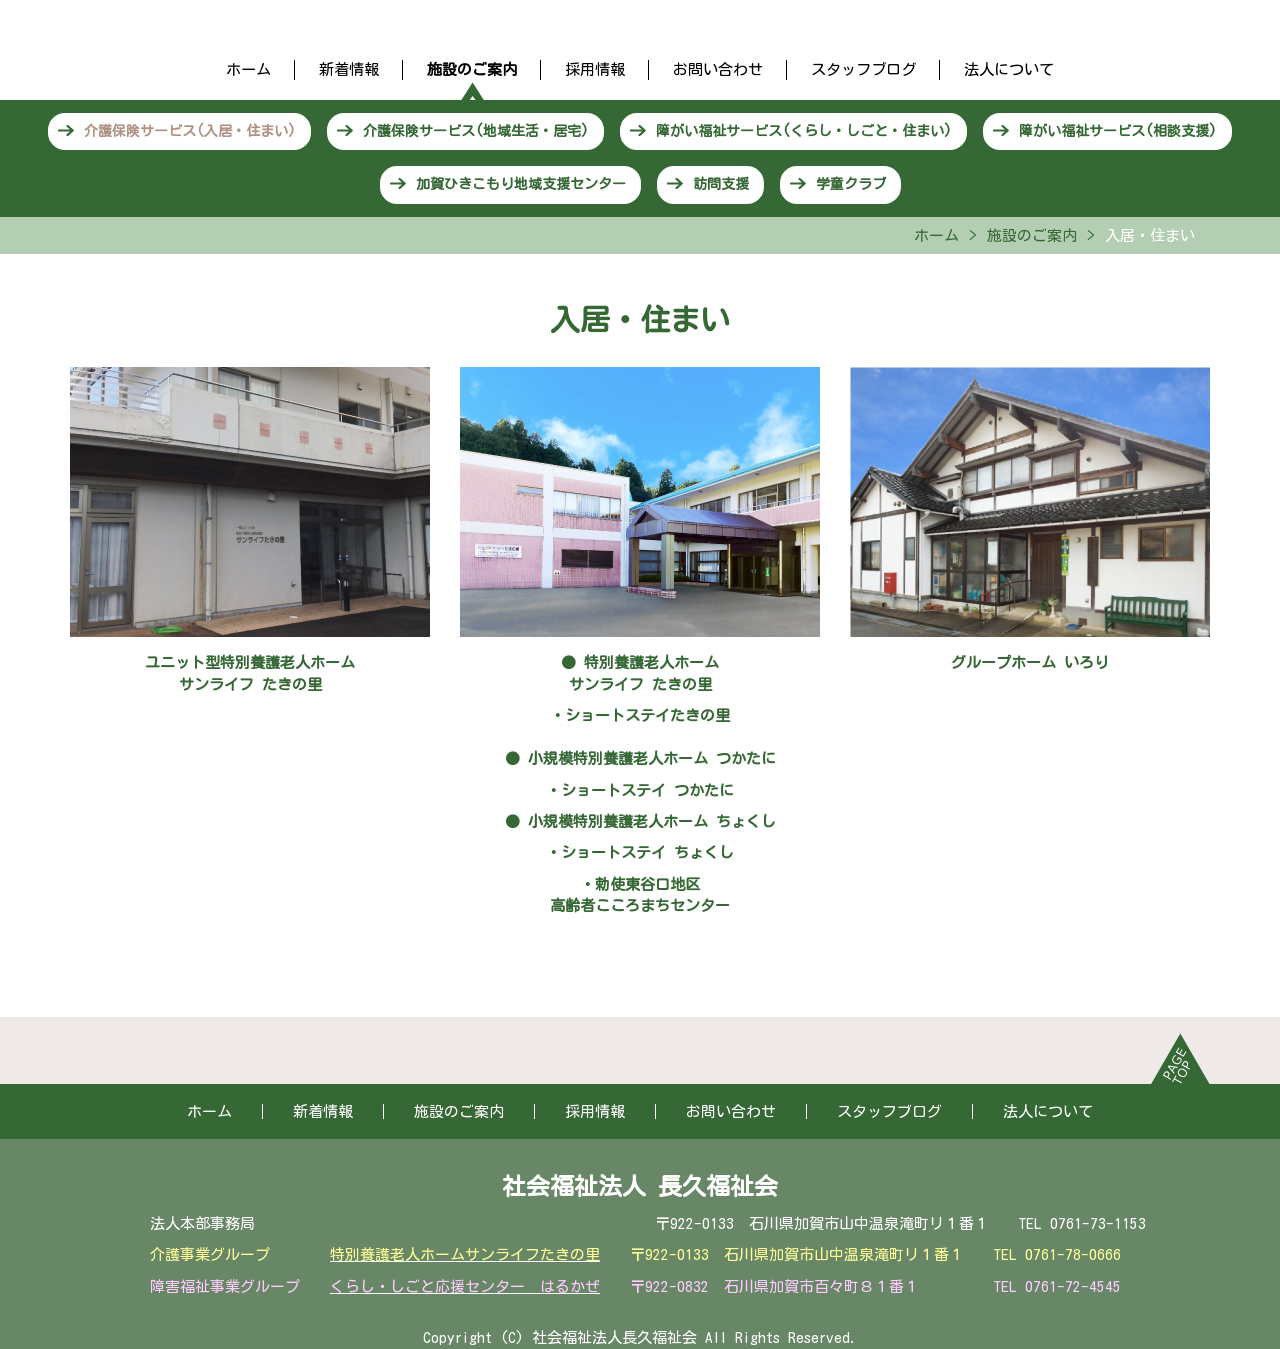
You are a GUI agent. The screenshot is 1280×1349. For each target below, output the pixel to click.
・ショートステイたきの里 (640, 715)
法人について (1009, 69)
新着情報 (349, 69)
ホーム (248, 69)
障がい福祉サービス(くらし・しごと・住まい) (804, 131)
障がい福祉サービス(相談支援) (1118, 131)
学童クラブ (851, 184)
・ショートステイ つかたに (640, 790)
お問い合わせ (718, 69)
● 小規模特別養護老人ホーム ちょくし (640, 821)
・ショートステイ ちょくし (640, 852)
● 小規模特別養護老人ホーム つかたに (640, 758)
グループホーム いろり (1030, 662)
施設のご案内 (472, 69)
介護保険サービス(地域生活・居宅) (476, 131)
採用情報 (595, 69)
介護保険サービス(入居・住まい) (190, 131)
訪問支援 (721, 184)
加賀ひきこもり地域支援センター (521, 184)
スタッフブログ (863, 69)
